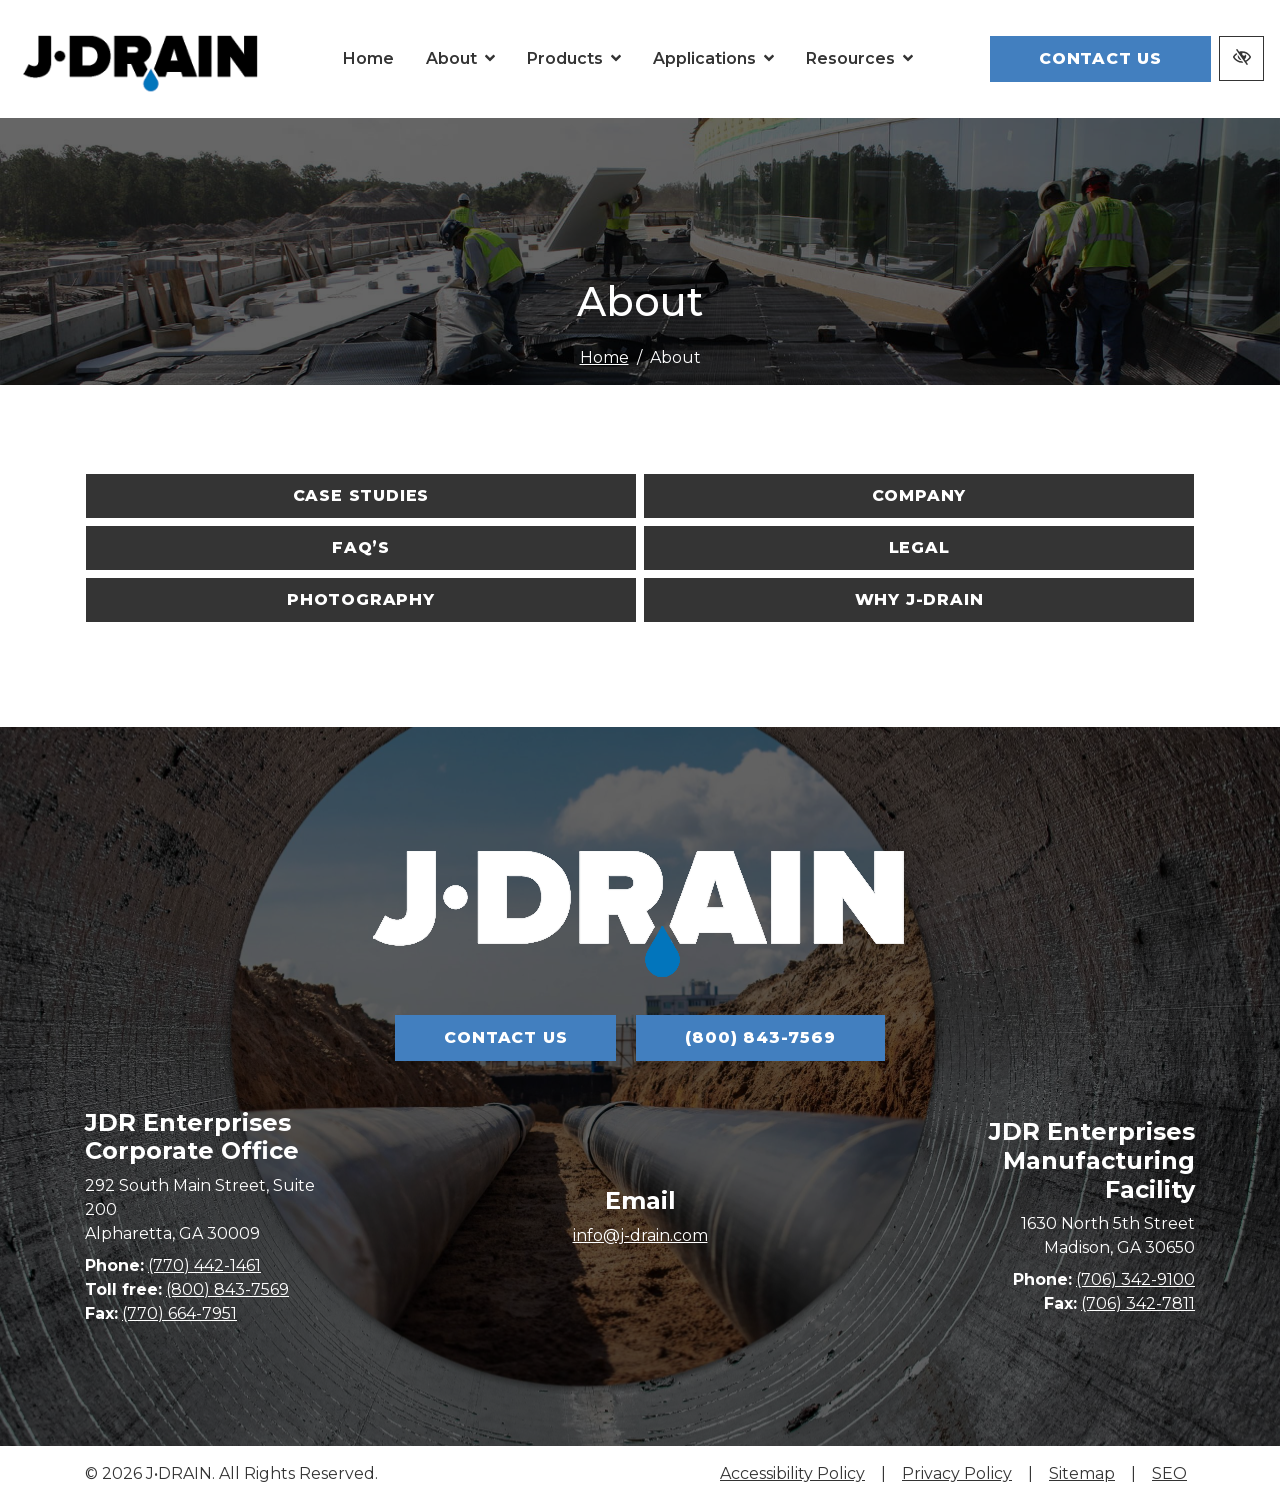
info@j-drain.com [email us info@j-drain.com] (640, 1325)
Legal (919, 547)
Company (919, 495)
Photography (361, 599)
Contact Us (1100, 58)
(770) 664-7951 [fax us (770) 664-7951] (179, 1384)
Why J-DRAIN (919, 599)
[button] (460, 59)
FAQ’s (361, 547)
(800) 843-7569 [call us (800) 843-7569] (760, 1037)
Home (604, 357)
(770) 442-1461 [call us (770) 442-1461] (204, 1336)
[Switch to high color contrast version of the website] (1241, 58)
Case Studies (361, 495)
